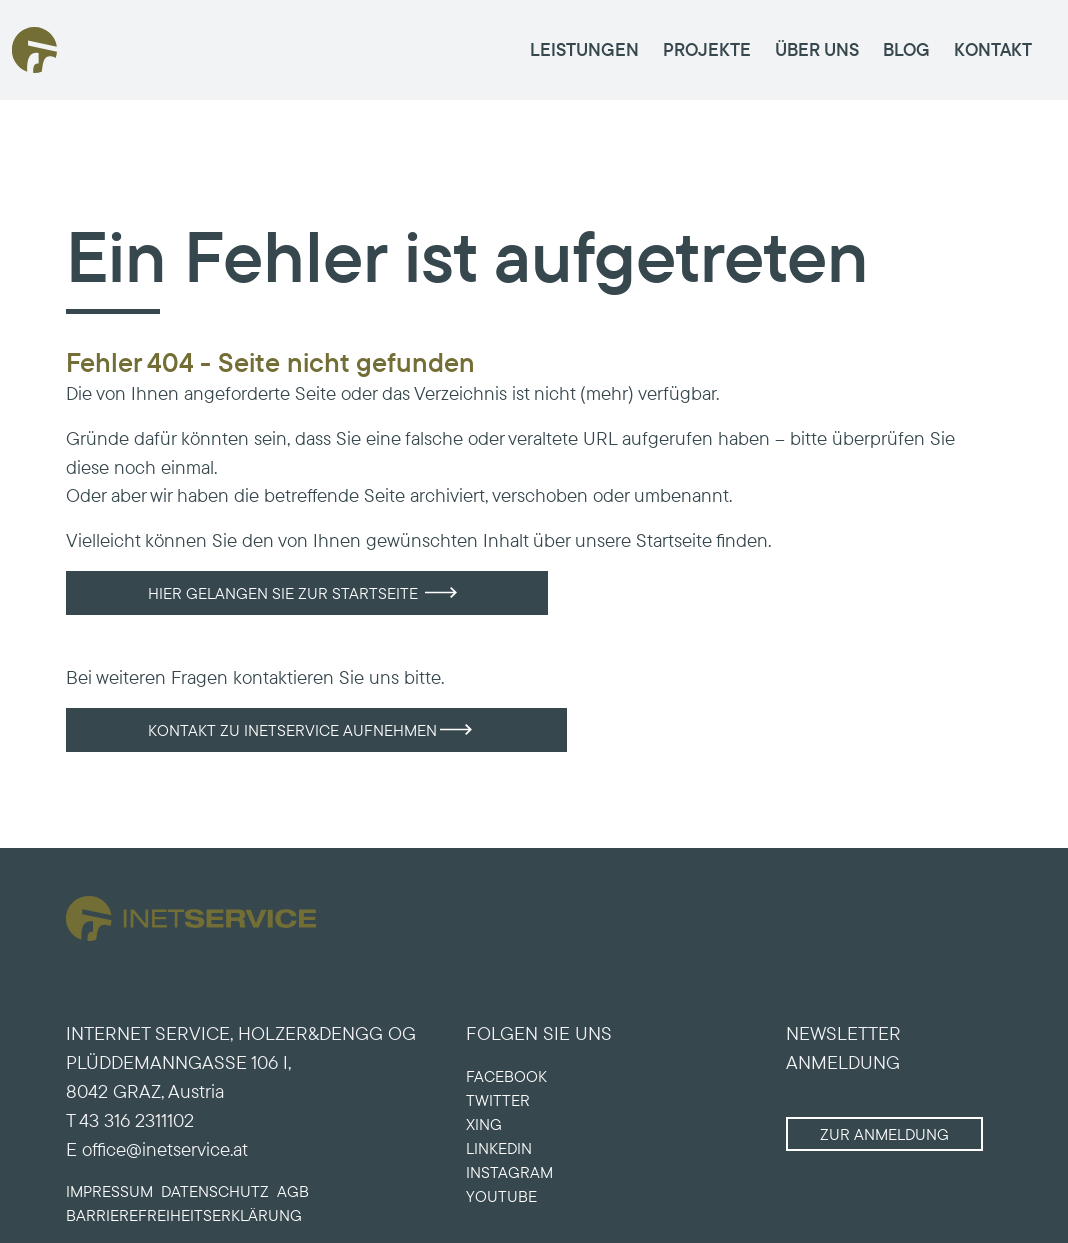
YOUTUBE (501, 1196)
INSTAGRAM (509, 1172)
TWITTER (498, 1100)
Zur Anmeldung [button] (884, 1134)
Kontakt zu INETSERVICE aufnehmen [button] (292, 730)
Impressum (109, 1191)
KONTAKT (993, 49)
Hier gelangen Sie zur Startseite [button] (283, 593)
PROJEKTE (707, 49)
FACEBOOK (506, 1076)
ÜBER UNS (817, 49)
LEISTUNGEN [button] (584, 49)
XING (484, 1124)
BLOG (906, 49)
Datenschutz (215, 1191)
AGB (293, 1191)
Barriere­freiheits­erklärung (184, 1215)
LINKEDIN (499, 1148)
